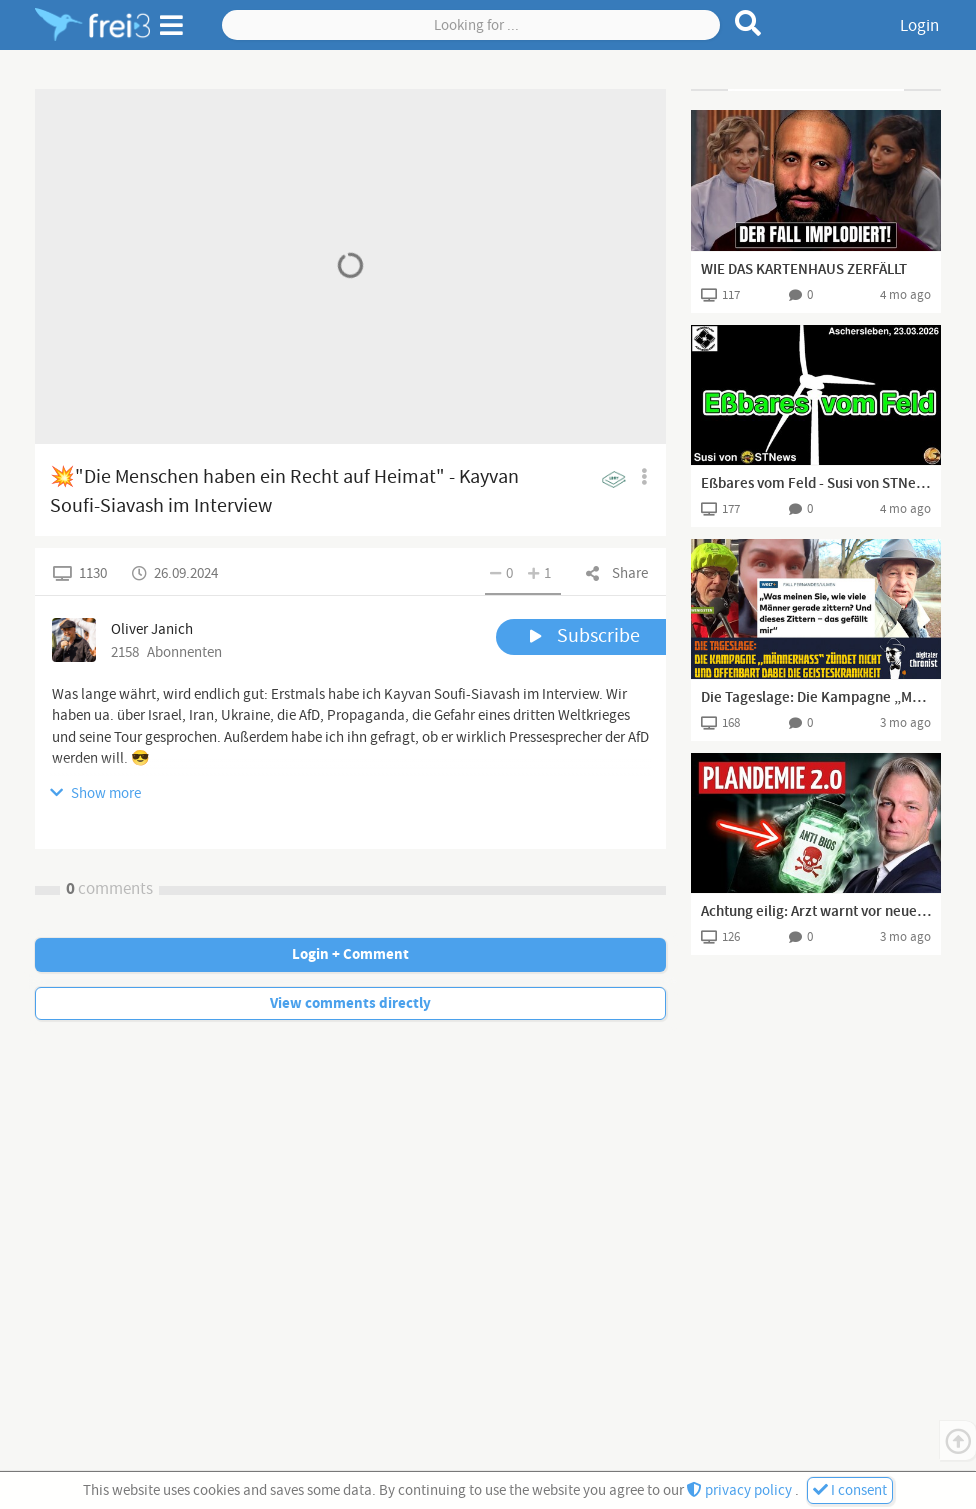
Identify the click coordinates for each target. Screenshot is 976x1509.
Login (919, 26)
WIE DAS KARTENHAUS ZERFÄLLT (804, 270)
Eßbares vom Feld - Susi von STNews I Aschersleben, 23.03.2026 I (816, 484)
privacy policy (741, 1490)
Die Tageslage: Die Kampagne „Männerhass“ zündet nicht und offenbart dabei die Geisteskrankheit (816, 698)
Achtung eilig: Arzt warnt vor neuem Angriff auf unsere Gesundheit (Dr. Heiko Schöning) (816, 912)
